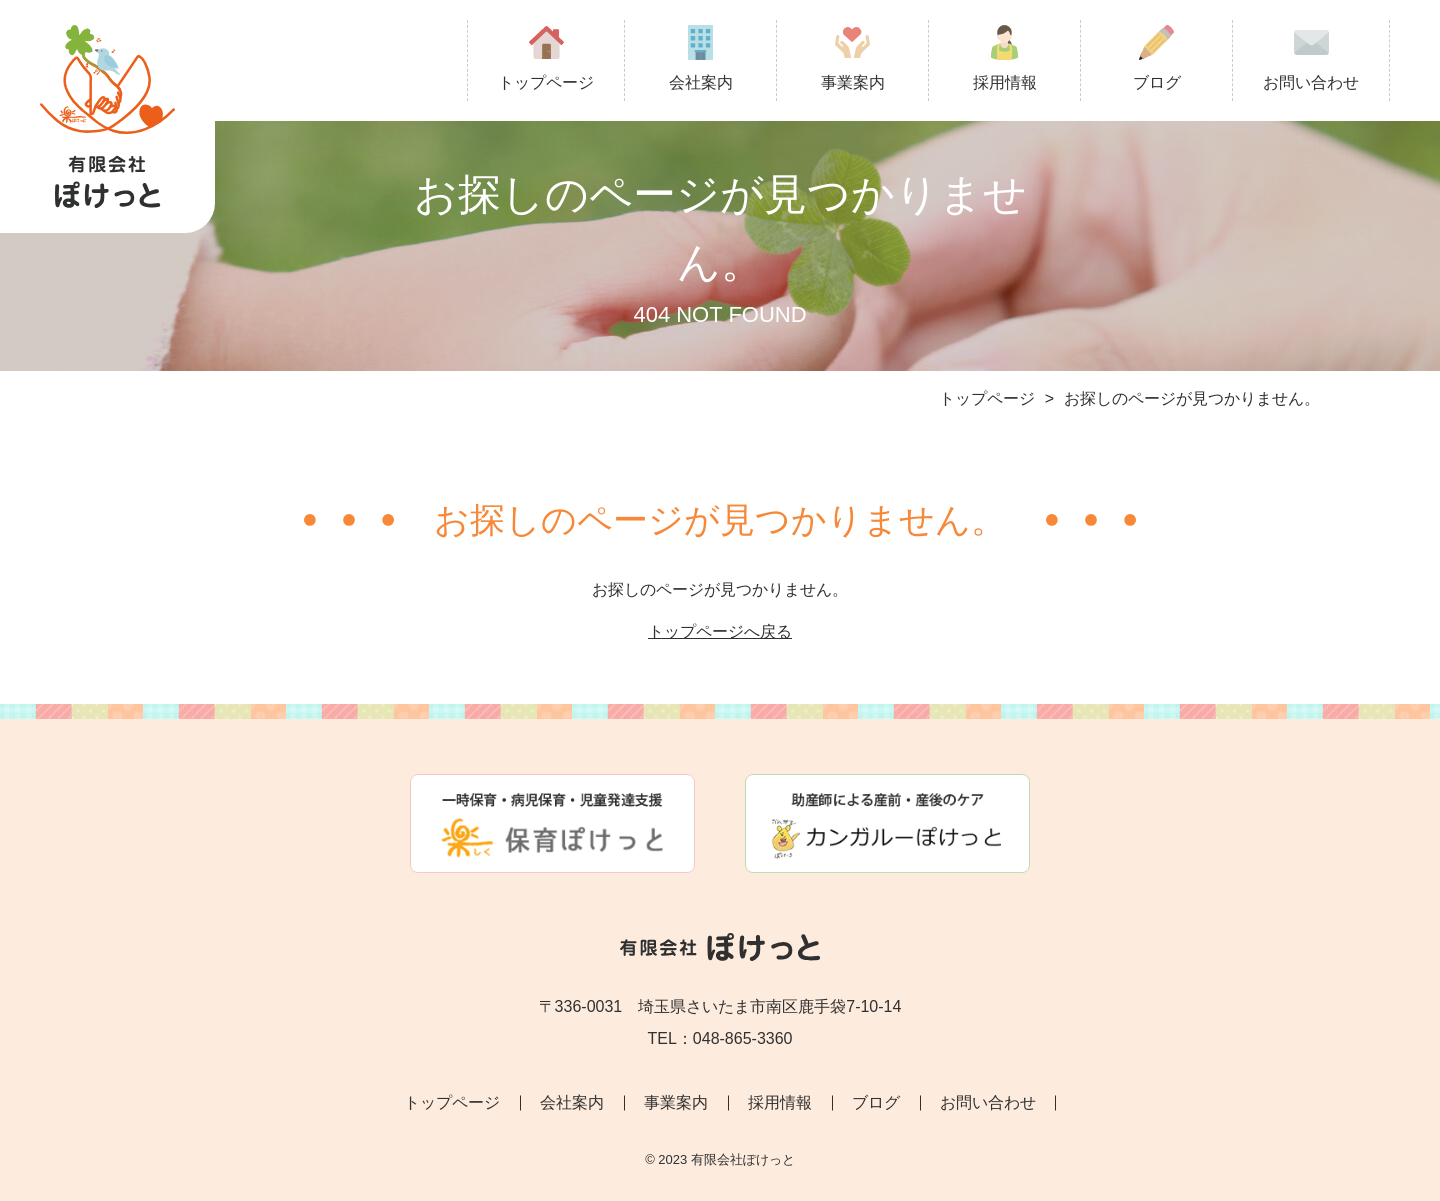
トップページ (546, 58)
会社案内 (701, 58)
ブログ (1157, 58)
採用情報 (1005, 58)
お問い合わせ (1311, 58)
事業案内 (853, 58)
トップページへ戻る (720, 631)
